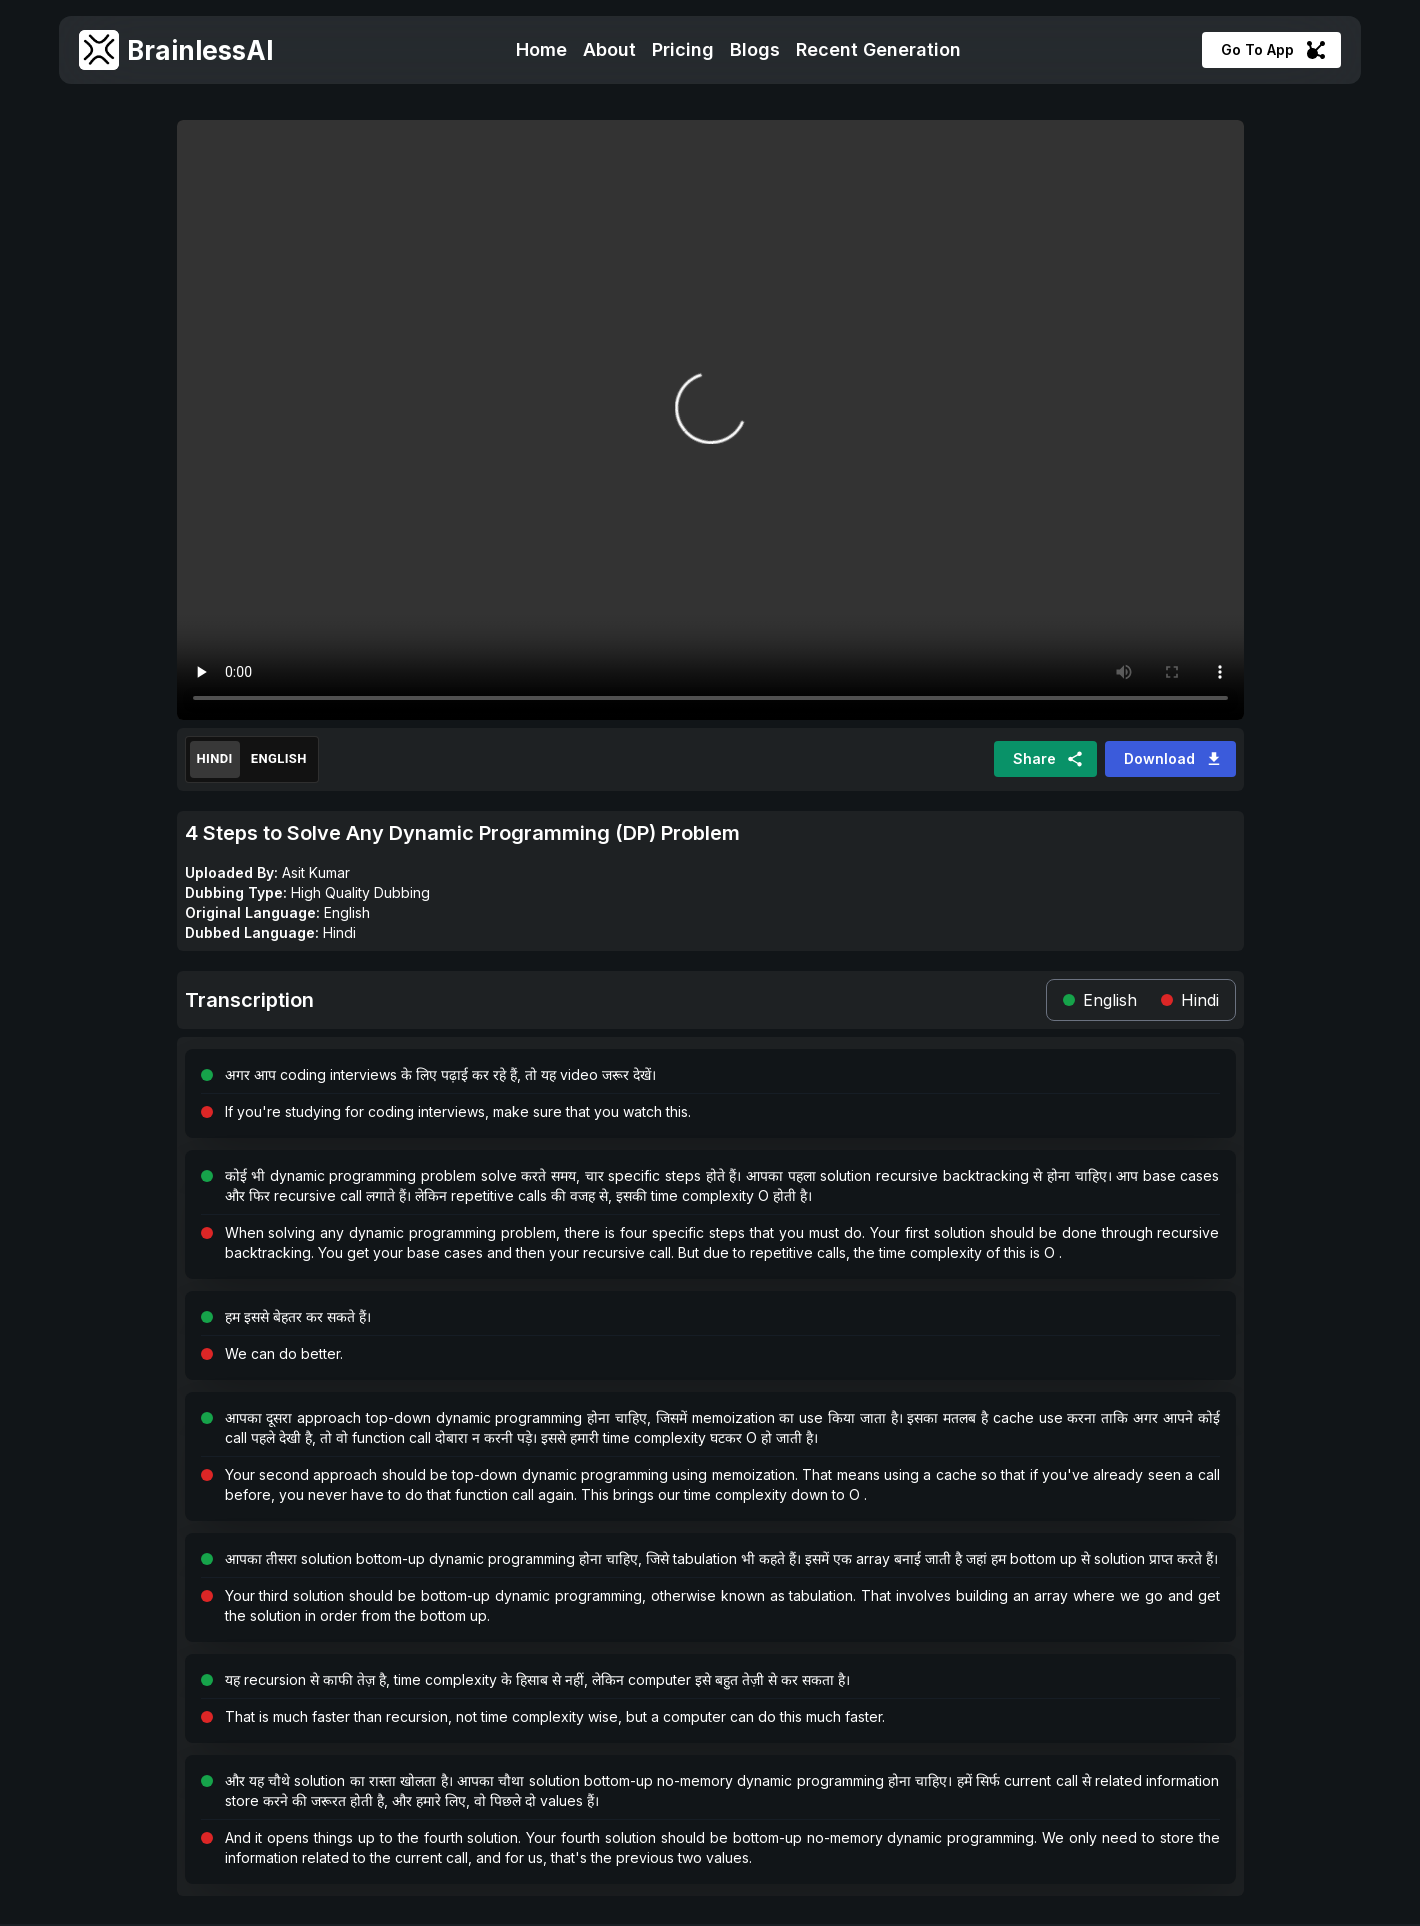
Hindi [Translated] (215, 759)
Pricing (683, 49)
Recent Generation (878, 49)
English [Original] (279, 759)
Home (541, 49)
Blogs (755, 49)
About (609, 49)
